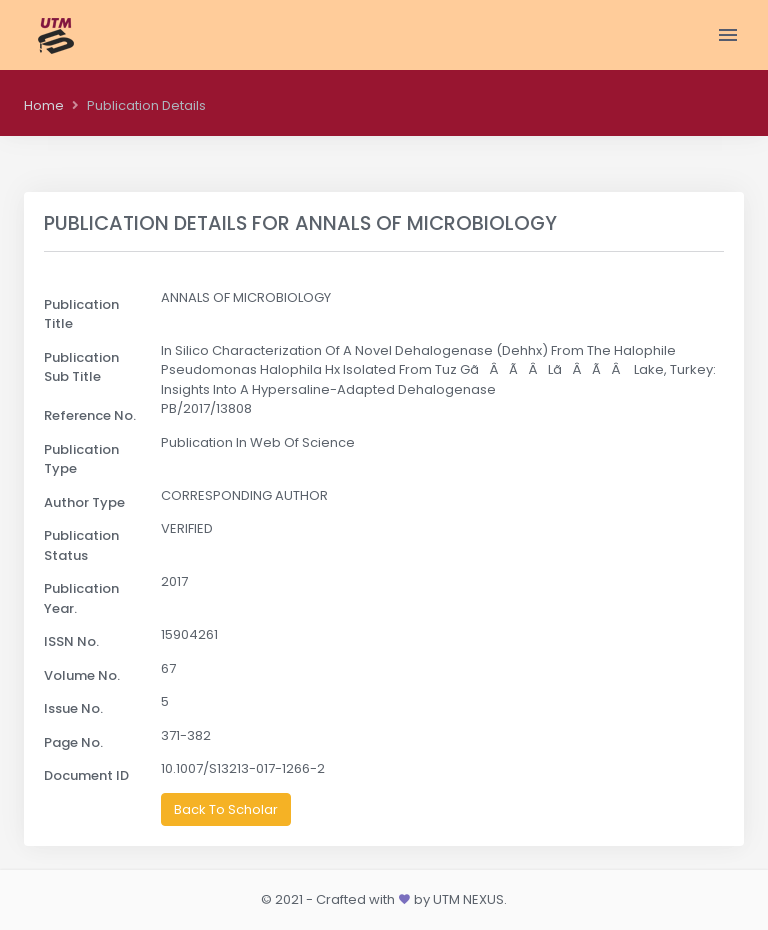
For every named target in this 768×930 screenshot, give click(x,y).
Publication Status (81, 545)
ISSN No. (71, 641)
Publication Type (81, 459)
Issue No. (73, 708)
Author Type (84, 502)
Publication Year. (81, 598)
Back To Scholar (226, 809)
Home (44, 105)
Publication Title (81, 314)
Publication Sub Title (81, 367)
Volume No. (82, 675)
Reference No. (90, 415)
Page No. (73, 742)
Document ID (86, 775)
